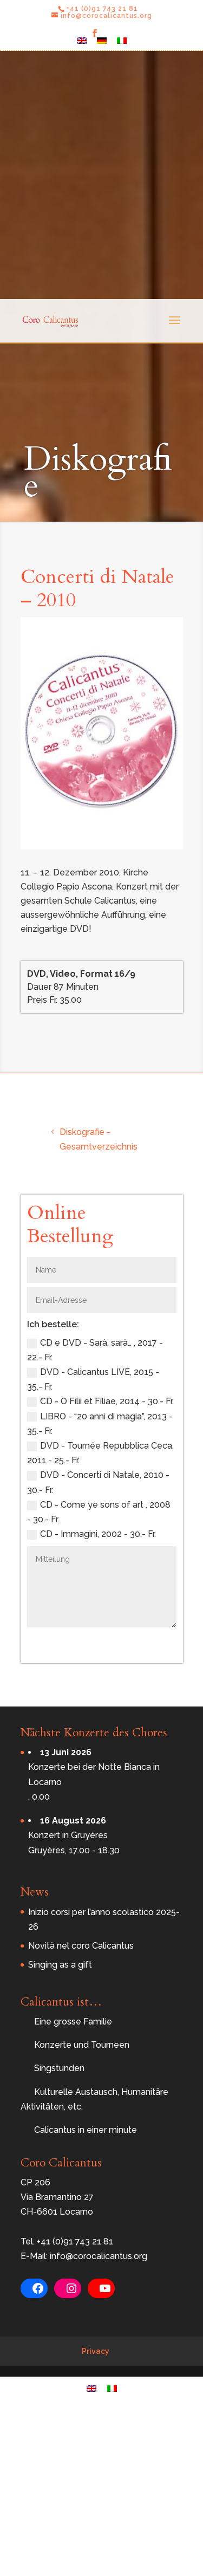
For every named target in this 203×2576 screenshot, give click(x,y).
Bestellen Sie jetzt (117, 1643)
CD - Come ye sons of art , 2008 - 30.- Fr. (99, 1512)
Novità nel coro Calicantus (81, 1946)
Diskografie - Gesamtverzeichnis (98, 1139)
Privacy (95, 2351)
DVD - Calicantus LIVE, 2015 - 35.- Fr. (93, 1379)
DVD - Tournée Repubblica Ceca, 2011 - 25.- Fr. (100, 1453)
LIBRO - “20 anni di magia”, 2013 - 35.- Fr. (100, 1423)
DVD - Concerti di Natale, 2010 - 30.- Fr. (98, 1482)
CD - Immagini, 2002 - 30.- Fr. (91, 1534)
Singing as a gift (60, 1964)
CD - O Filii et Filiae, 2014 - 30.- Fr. (100, 1401)
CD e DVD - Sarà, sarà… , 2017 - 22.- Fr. (95, 1350)
